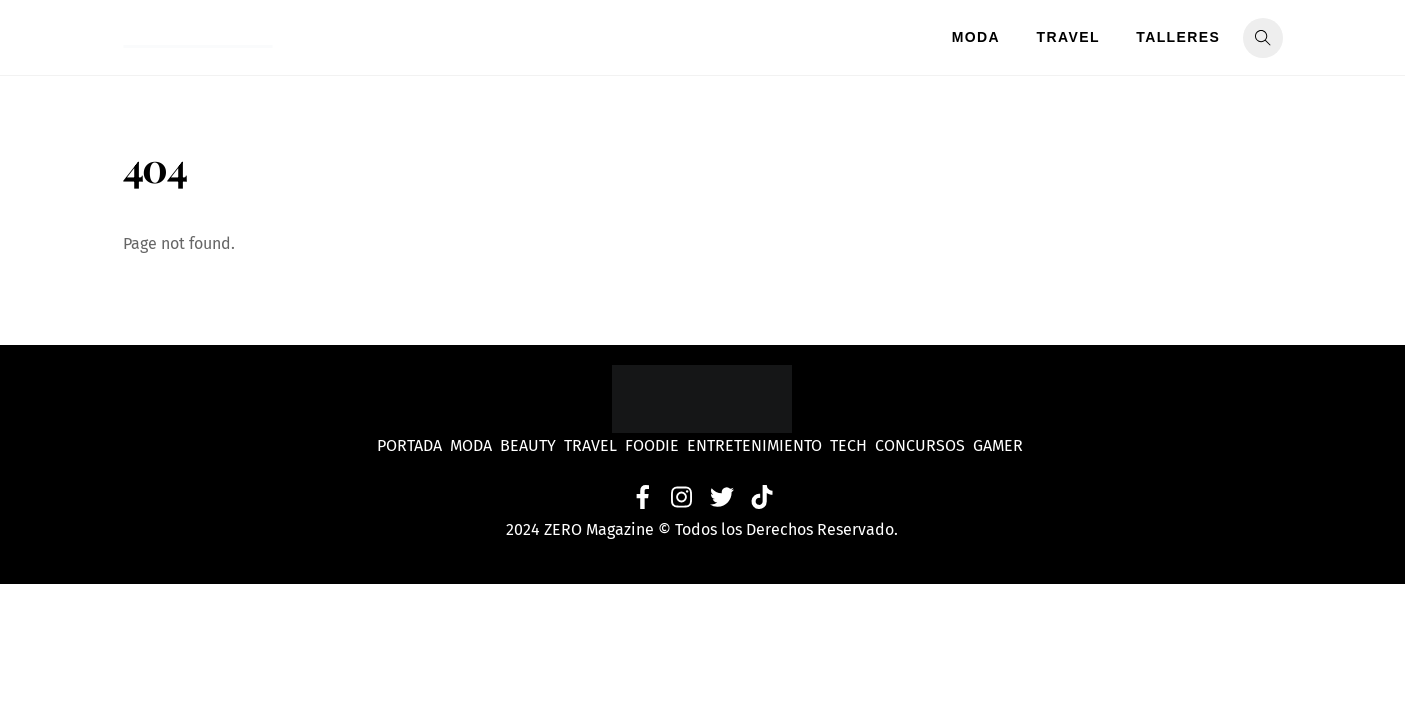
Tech (852, 445)
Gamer (1000, 445)
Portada (409, 445)
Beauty (532, 445)
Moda (976, 37)
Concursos (922, 445)
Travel (1068, 37)
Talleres (1178, 37)
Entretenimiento (754, 445)
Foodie (652, 445)
